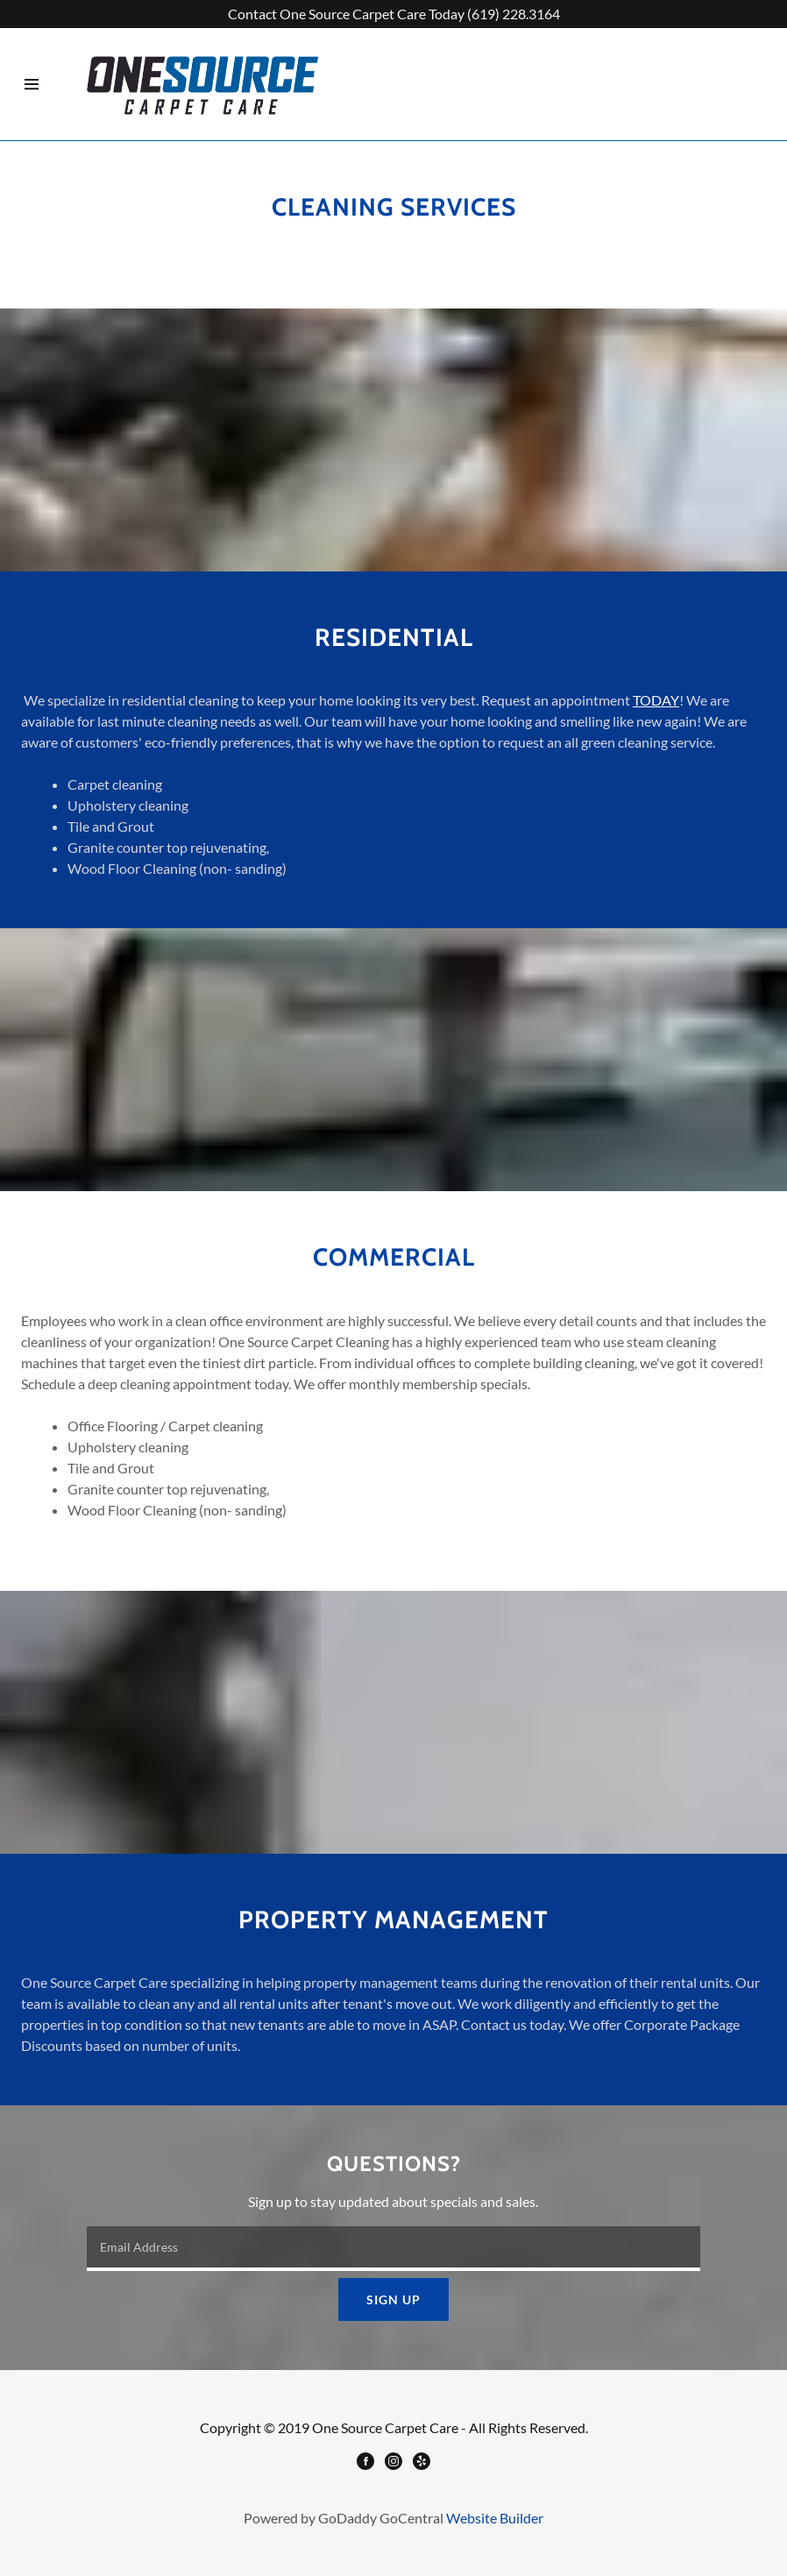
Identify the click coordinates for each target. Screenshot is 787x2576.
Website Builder (494, 2517)
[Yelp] (422, 2462)
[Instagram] (393, 2462)
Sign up (393, 2299)
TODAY (656, 700)
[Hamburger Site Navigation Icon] (31, 84)
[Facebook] (365, 2462)
